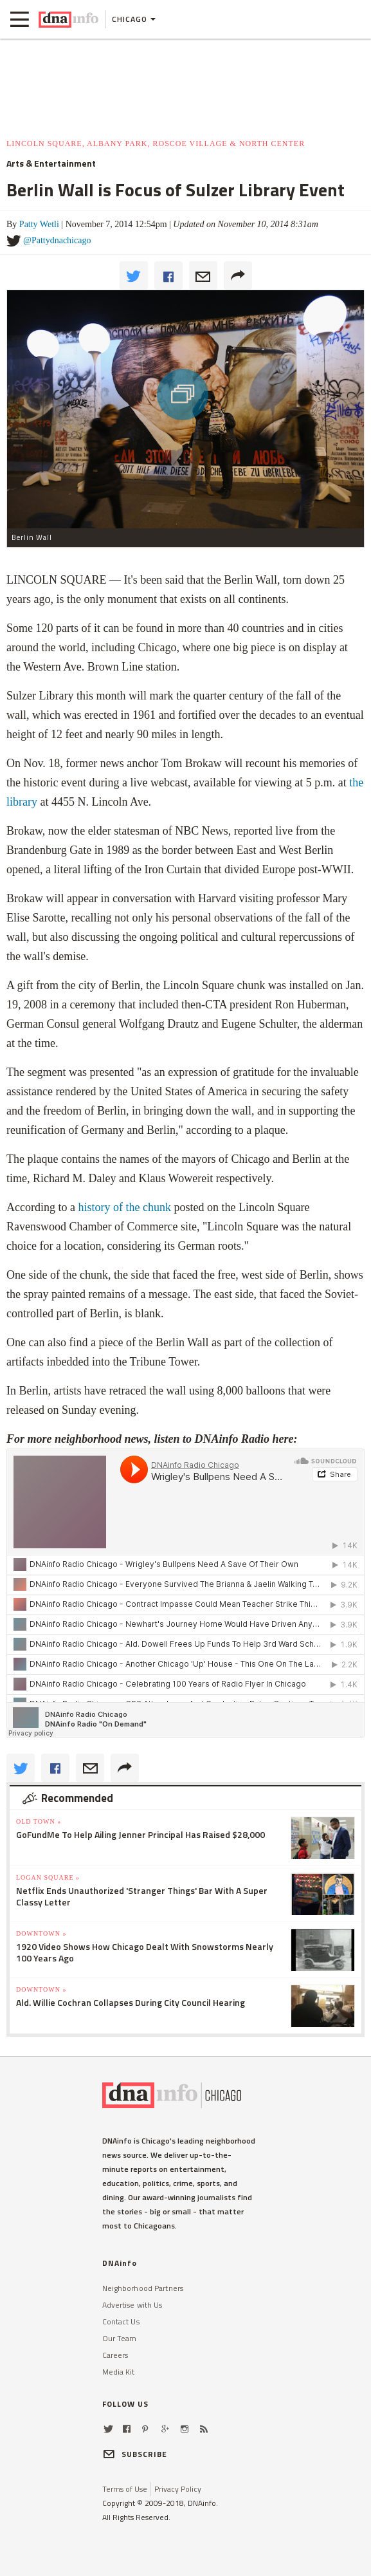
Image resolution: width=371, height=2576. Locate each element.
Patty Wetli (39, 224)
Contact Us (121, 2321)
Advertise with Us (132, 2305)
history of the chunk (124, 1207)
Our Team (119, 2338)
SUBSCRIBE (135, 2454)
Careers (115, 2355)
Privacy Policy (177, 2489)
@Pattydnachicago (57, 240)
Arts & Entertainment (51, 163)
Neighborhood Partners (143, 2288)
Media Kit (118, 2372)
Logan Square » (48, 1877)
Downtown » (41, 1933)
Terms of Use (124, 2489)
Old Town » (38, 1821)
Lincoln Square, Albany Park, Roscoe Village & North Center (155, 143)
